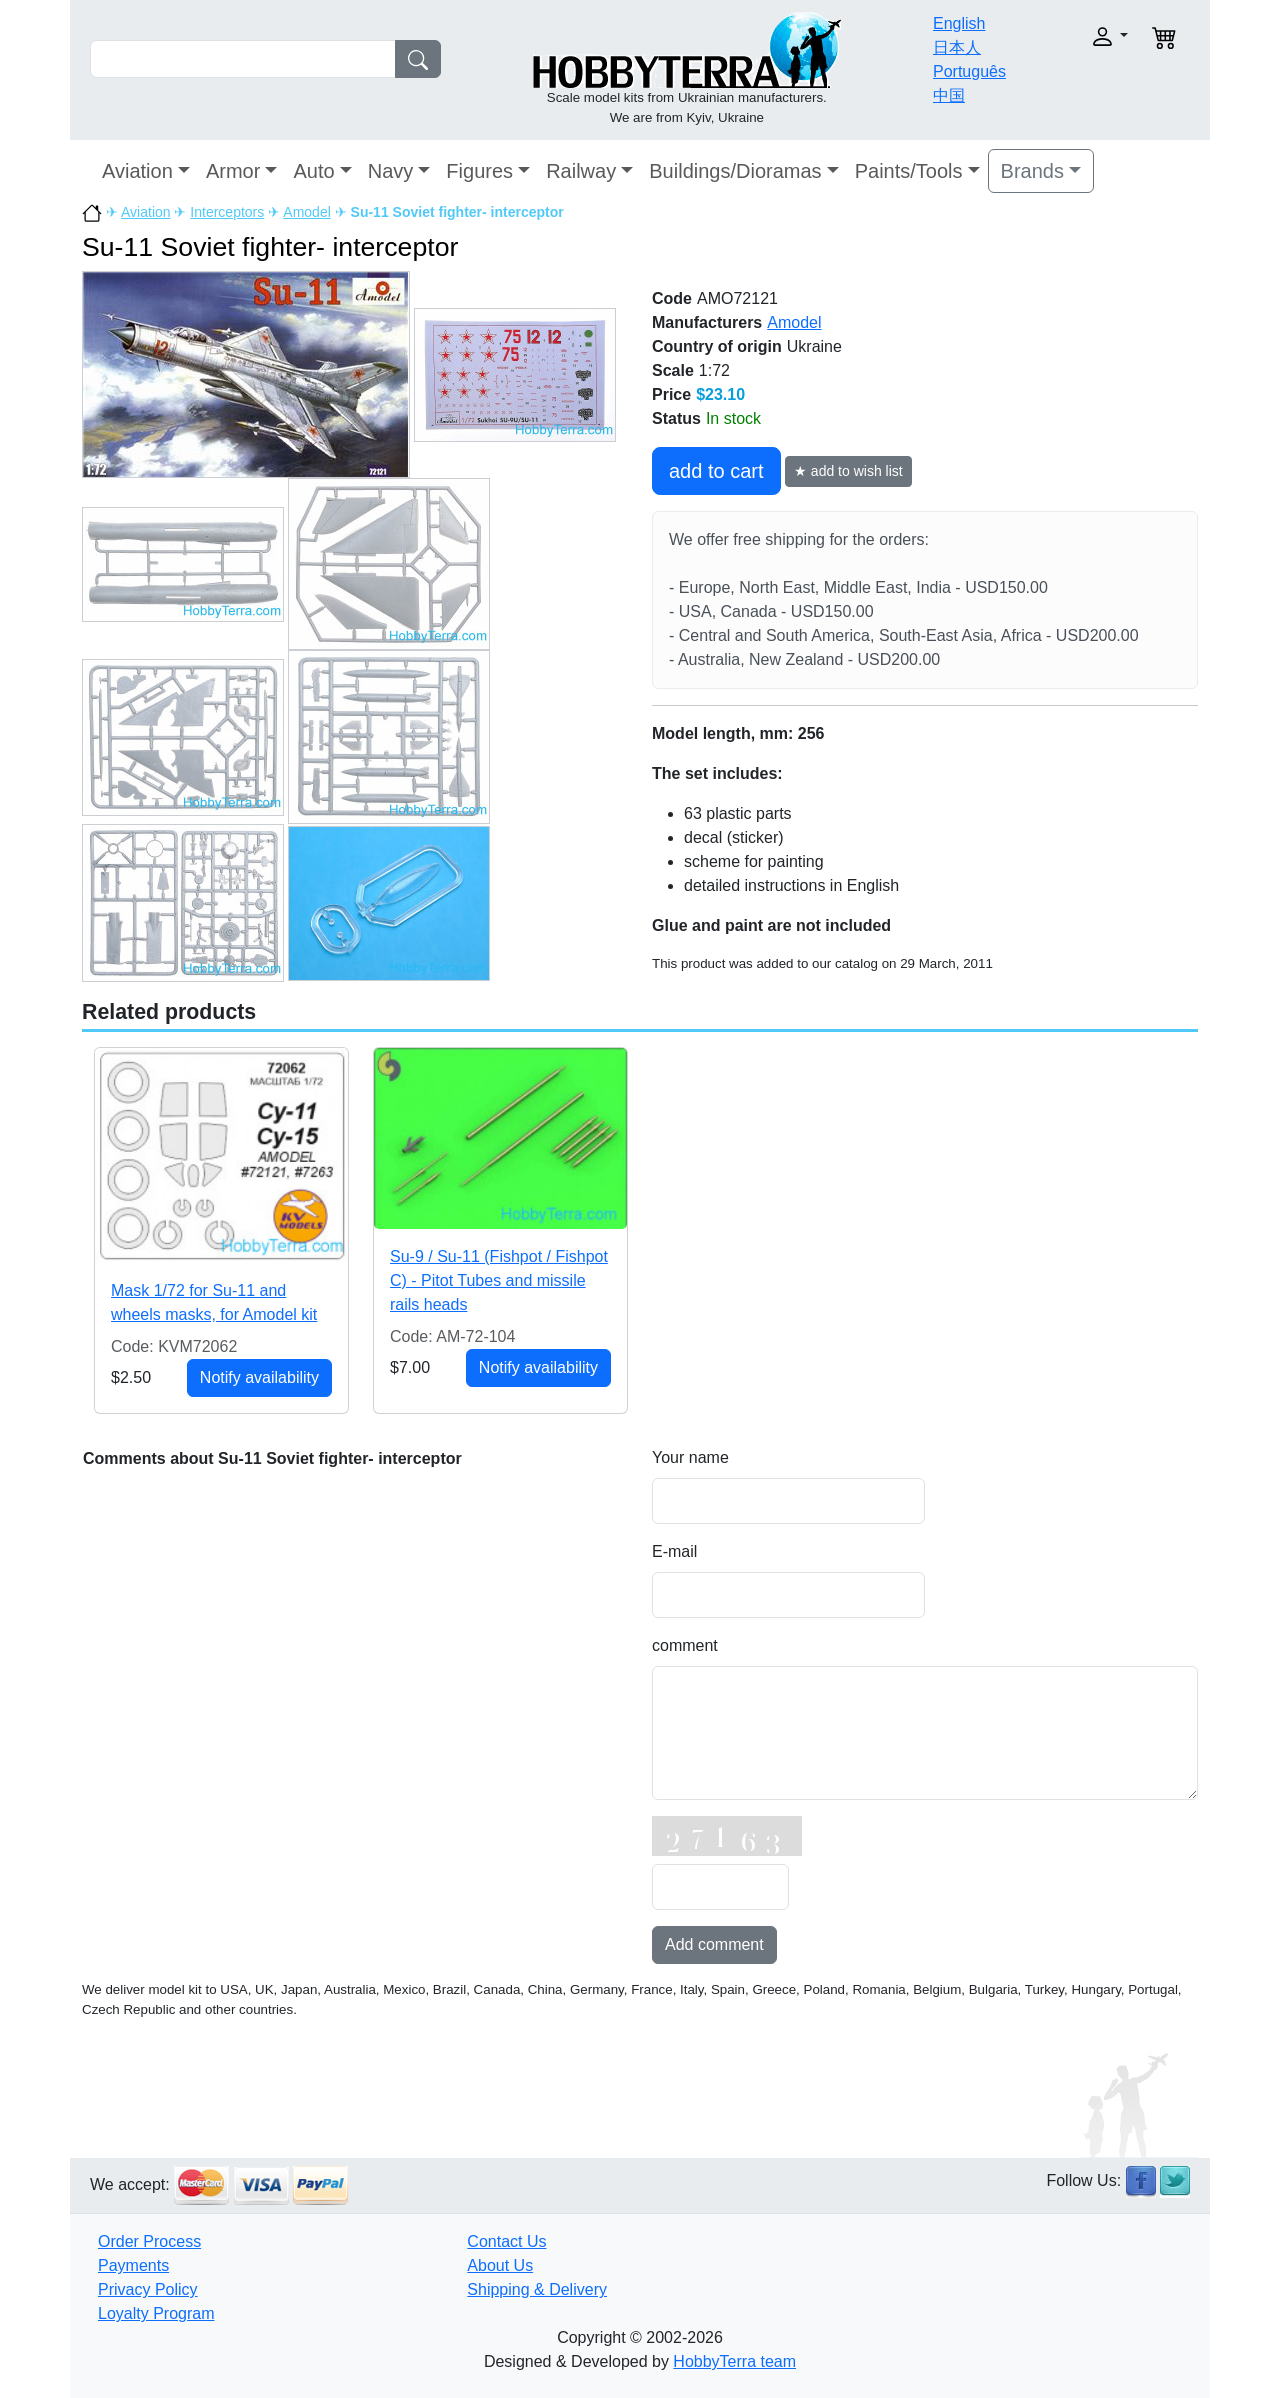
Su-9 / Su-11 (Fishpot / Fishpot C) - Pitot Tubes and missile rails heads (499, 1280)
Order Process (149, 2241)
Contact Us (506, 2241)
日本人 (957, 47)
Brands (1032, 171)
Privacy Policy (148, 2289)
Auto (313, 171)
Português (969, 71)
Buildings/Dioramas (735, 171)
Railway (581, 171)
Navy (391, 171)
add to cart (716, 471)
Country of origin (717, 346)
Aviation (137, 171)
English (959, 23)
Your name (690, 1457)
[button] (1077, 36)
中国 (949, 95)
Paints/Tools (909, 171)
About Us (500, 2265)
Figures (479, 171)
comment (685, 1645)
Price (671, 394)
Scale (673, 370)
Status (676, 418)
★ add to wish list (848, 471)
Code (672, 298)
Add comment (714, 1944)
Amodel (306, 212)
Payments (133, 2265)
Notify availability (259, 1377)
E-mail (674, 1551)
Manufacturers (707, 322)
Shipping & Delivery (537, 2289)
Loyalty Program (156, 2313)
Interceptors (227, 212)
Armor (233, 171)
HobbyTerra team (734, 2361)
